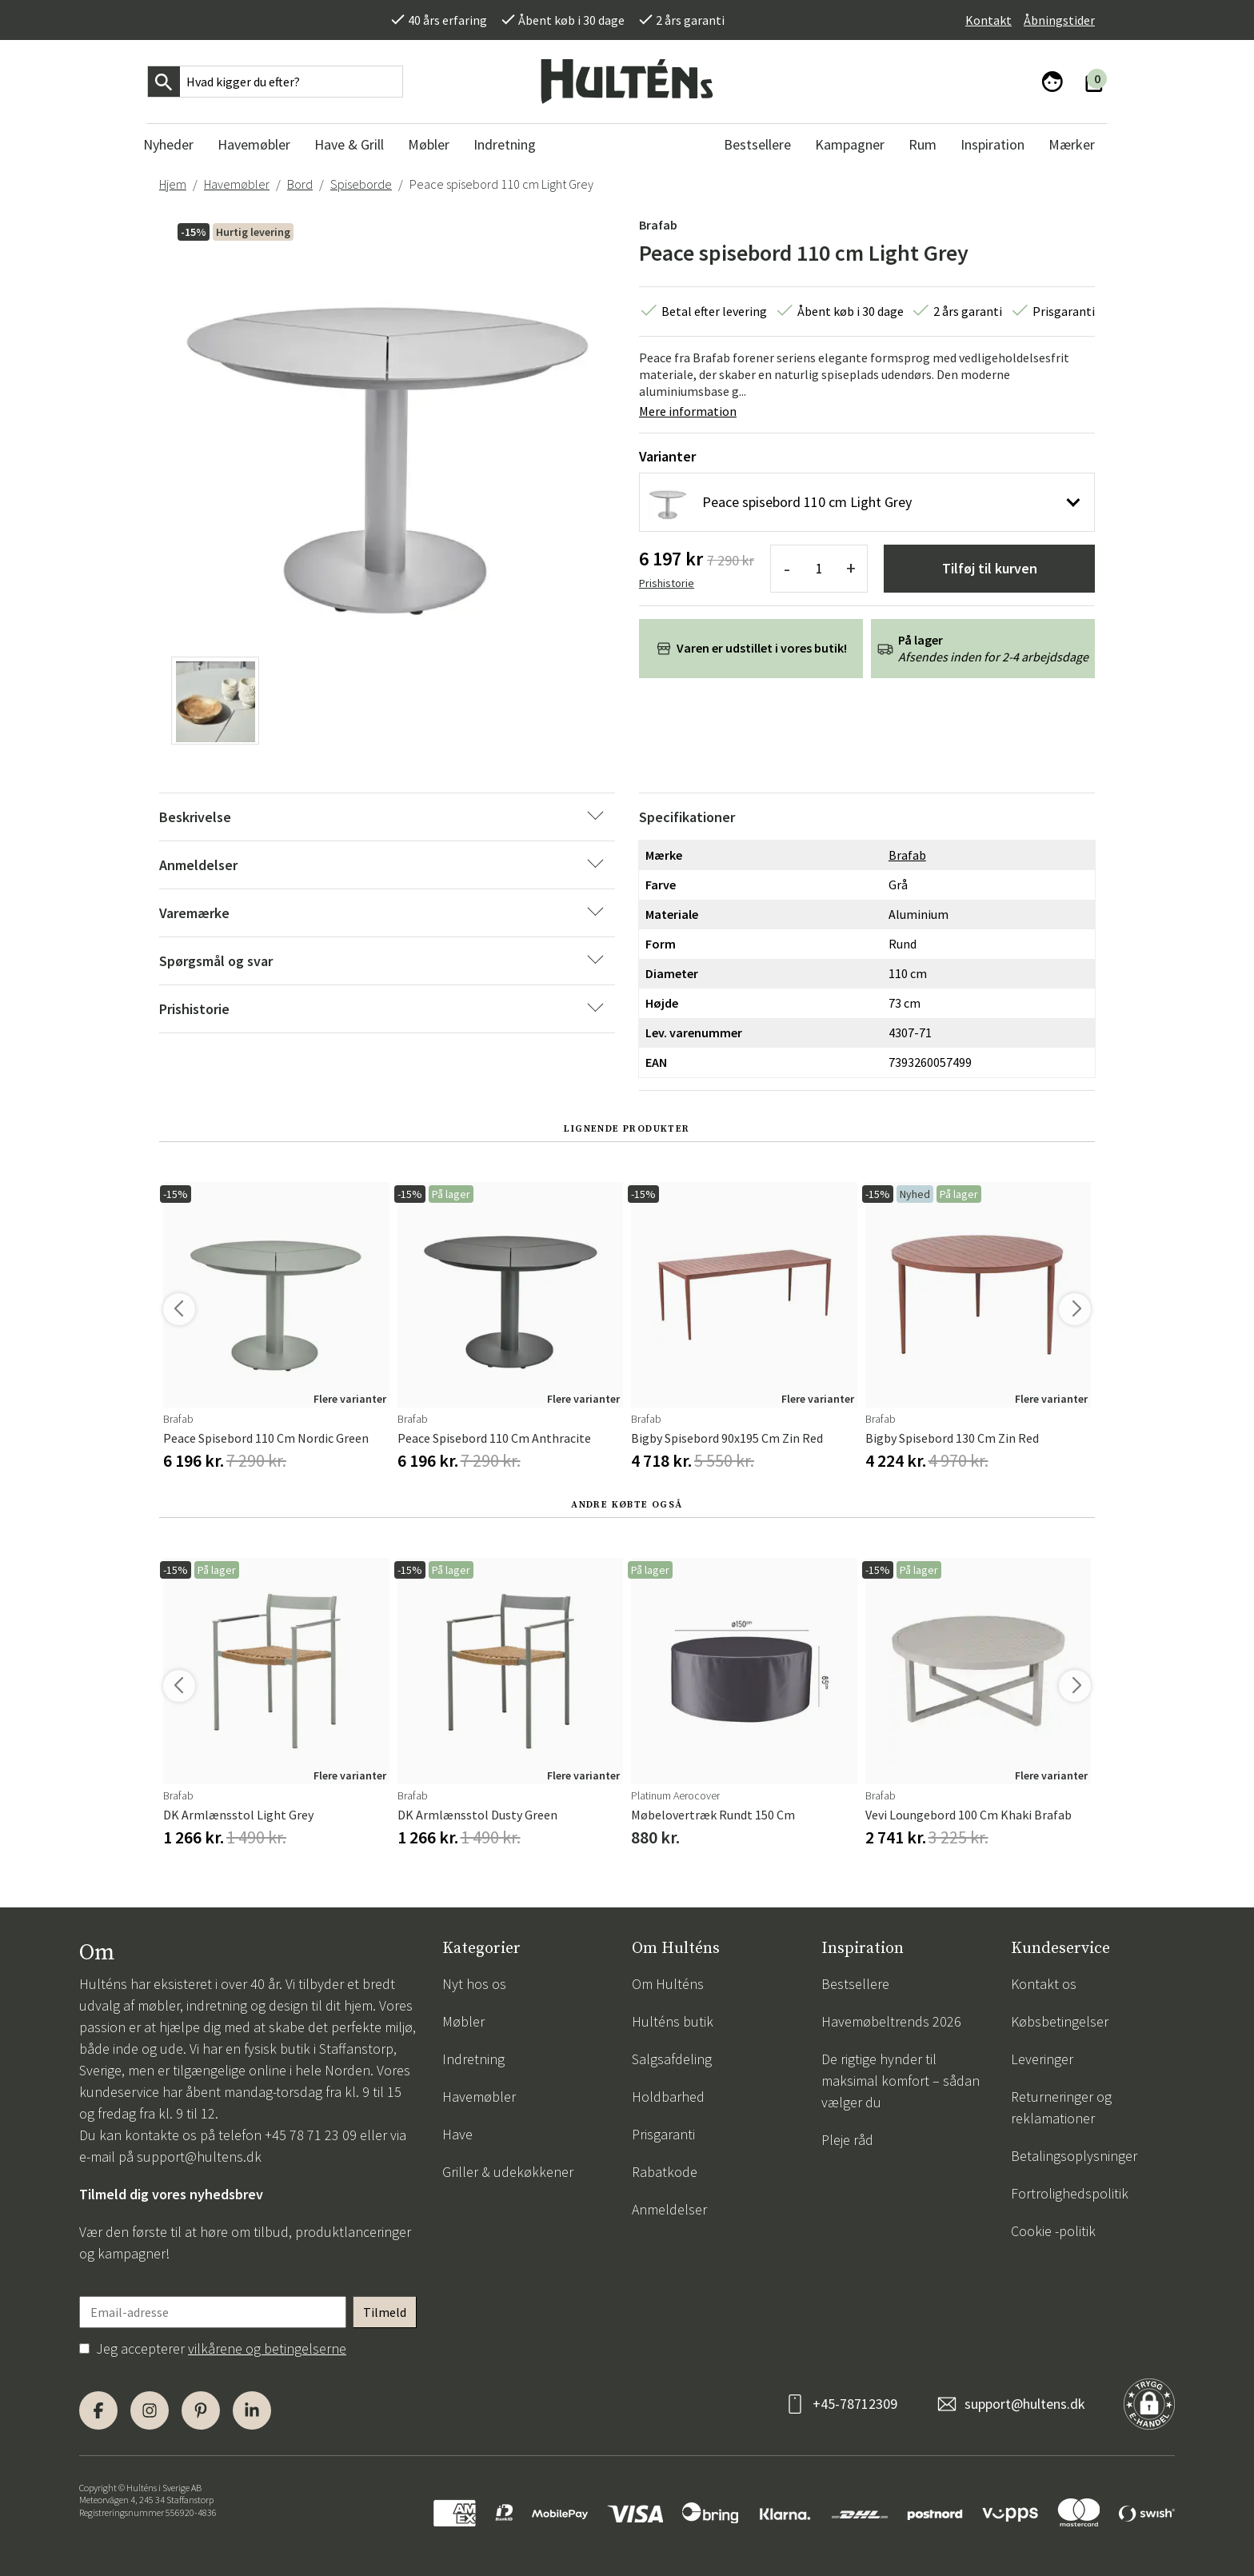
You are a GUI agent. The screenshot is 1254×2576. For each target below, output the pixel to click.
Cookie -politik (1053, 2231)
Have (457, 2134)
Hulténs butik (672, 2021)
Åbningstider (1059, 20)
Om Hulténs (668, 1984)
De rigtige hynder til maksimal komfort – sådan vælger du (900, 2080)
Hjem (172, 184)
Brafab (658, 225)
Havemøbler (237, 184)
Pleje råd (847, 2140)
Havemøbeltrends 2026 (891, 2021)
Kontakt (988, 20)
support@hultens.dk (199, 2156)
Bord (300, 184)
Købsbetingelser (1059, 2021)
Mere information (688, 411)
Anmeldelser (669, 2209)
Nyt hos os (474, 1984)
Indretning (473, 2059)
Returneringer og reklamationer (1061, 2107)
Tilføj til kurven (989, 568)
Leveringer (1042, 2059)
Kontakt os (1043, 1984)
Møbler (463, 2021)
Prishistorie (666, 583)
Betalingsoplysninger (1074, 2156)
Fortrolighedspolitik (1069, 2193)
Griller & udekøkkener (507, 2172)
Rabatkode (664, 2172)
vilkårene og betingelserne (267, 2348)
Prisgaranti (663, 2134)
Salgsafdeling (672, 2059)
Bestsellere (855, 1984)
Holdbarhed (668, 2096)
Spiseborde (361, 184)
